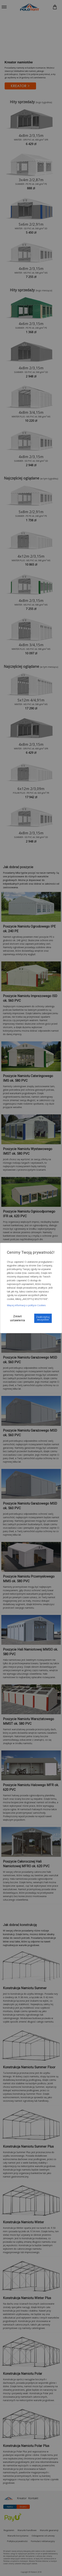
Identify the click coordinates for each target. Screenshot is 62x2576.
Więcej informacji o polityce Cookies (26, 1305)
